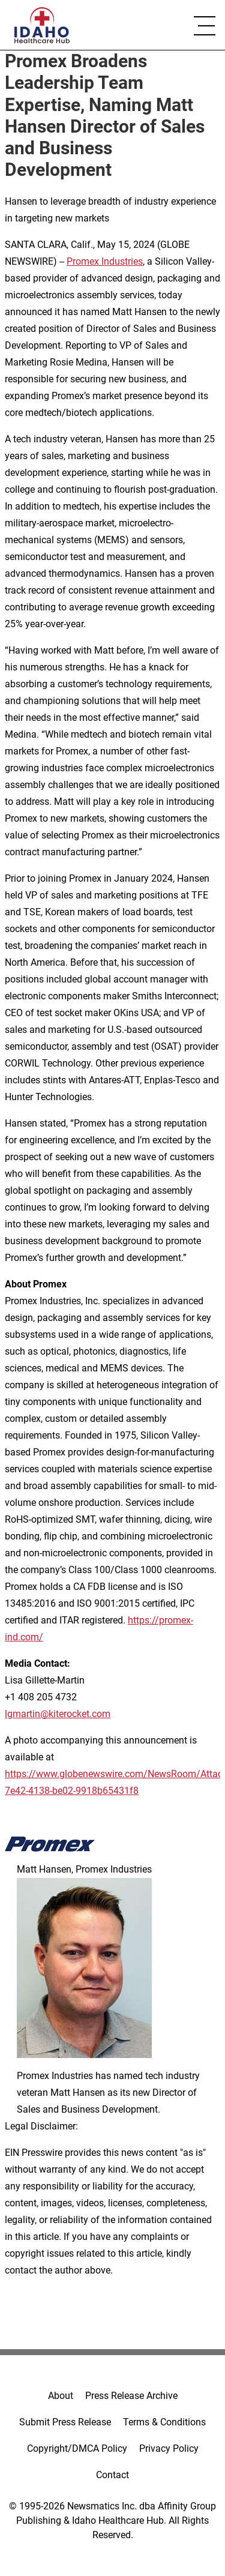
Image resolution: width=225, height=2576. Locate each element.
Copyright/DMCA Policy (77, 2448)
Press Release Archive (131, 2395)
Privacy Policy (169, 2448)
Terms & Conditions (164, 2422)
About (60, 2395)
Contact (112, 2475)
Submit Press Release (65, 2422)
